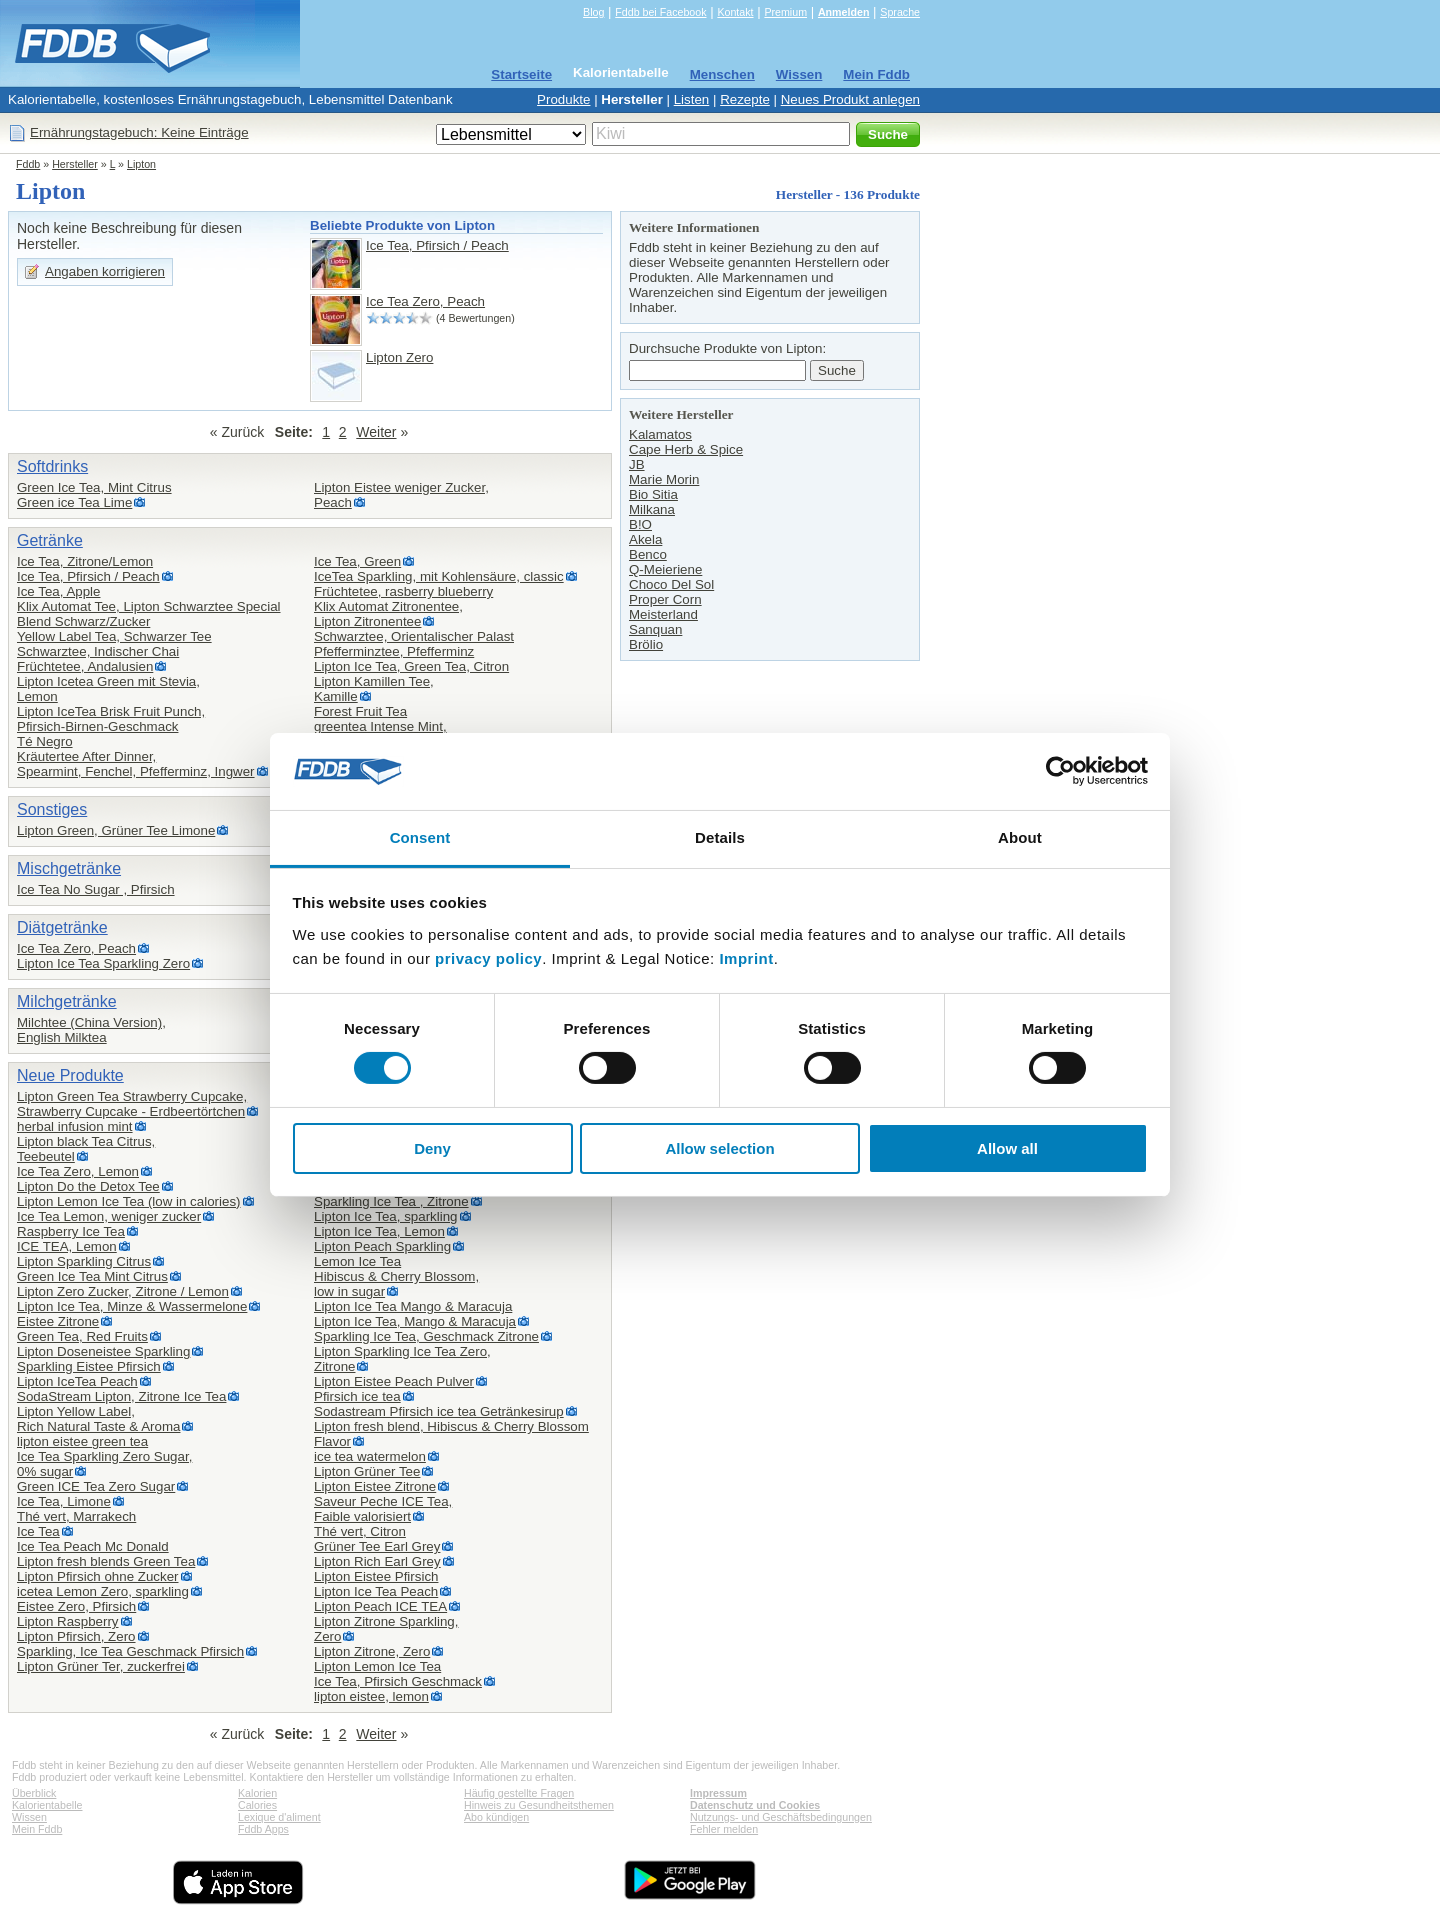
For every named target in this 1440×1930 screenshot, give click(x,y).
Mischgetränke (69, 868)
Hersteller (632, 99)
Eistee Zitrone (58, 1321)
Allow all (1007, 1148)
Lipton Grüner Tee (367, 1471)
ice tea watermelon (370, 1456)
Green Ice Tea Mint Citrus (92, 1276)
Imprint (746, 958)
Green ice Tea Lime (74, 502)
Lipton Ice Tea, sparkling (386, 1216)
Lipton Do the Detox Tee (88, 1186)
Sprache (900, 12)
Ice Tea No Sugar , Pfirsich (96, 889)
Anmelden (844, 12)
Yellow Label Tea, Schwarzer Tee (114, 636)
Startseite (521, 74)
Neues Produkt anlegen (850, 99)
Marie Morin (664, 479)
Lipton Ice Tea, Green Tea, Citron (411, 666)
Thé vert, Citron (360, 1531)
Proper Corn (665, 599)
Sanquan (655, 629)
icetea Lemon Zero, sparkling (103, 1591)
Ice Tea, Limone (64, 1501)
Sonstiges (52, 809)
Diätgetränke (62, 927)
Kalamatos (660, 434)
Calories (257, 1805)
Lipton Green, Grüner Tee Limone (116, 830)
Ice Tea (38, 1531)
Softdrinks (52, 466)
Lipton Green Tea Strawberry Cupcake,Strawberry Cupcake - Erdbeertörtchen (132, 1104)
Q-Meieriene (665, 569)
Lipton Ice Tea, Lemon (379, 1231)
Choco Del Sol (671, 584)
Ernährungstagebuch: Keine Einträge (139, 132)
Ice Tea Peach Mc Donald (93, 1546)
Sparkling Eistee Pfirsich (89, 1366)
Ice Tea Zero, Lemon (78, 1171)
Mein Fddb (876, 74)
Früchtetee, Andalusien (85, 666)
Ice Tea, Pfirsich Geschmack (398, 1681)
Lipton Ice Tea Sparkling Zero (103, 963)
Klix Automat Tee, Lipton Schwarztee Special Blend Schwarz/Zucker (149, 614)
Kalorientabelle (621, 72)
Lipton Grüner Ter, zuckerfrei (101, 1666)
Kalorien (257, 1793)
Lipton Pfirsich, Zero (76, 1636)
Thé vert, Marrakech (76, 1516)
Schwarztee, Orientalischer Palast (414, 636)
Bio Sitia (653, 494)
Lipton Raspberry (68, 1621)
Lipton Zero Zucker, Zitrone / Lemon (123, 1291)
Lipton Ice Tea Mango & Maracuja (413, 1306)
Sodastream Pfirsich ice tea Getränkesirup (439, 1411)
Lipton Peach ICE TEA (380, 1606)
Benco (648, 554)
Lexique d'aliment (279, 1817)
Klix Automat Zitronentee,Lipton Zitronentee (388, 614)
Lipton (141, 164)
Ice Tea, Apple (59, 591)
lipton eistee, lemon (371, 1696)
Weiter (376, 432)
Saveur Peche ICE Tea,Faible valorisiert (383, 1509)
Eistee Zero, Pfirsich (76, 1606)
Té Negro (45, 741)
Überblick (34, 1793)
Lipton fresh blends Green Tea (106, 1561)
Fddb (28, 164)
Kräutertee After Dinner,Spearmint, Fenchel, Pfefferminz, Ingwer (136, 764)
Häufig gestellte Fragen (519, 1793)
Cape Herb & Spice (686, 449)
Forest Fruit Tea (360, 711)
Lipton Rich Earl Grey (377, 1561)
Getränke (50, 540)
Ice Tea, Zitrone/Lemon (85, 561)
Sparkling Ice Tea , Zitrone (391, 1201)
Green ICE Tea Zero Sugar (96, 1486)
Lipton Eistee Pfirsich (376, 1576)
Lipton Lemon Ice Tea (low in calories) (129, 1201)
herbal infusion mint (75, 1126)
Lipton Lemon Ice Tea (377, 1666)
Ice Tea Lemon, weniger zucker (109, 1216)
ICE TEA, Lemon (67, 1246)
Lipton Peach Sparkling (382, 1246)
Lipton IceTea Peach (77, 1381)
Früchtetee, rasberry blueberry (403, 591)
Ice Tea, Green (357, 561)
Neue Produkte (70, 1075)
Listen (692, 99)
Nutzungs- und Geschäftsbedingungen (781, 1817)
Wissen (799, 74)
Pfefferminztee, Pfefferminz (394, 651)
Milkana (652, 509)
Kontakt (735, 12)
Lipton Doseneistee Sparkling (103, 1351)
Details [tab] (720, 837)
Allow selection (719, 1148)
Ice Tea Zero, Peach (425, 301)
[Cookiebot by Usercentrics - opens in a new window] (1060, 771)
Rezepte (745, 99)
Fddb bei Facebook (660, 12)
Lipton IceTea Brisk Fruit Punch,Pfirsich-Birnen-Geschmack (111, 719)
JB (637, 464)
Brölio (646, 644)
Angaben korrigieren (105, 271)
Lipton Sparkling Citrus (84, 1261)
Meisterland (663, 614)
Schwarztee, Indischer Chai (98, 651)
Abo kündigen (496, 1817)
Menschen (722, 74)
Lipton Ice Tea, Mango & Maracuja (415, 1321)
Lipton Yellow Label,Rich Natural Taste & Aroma (98, 1419)
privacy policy (488, 958)
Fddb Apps (263, 1829)
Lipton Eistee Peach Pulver (394, 1381)
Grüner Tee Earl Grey (377, 1546)
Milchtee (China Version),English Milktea (91, 1030)
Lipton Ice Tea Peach (376, 1591)
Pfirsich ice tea (357, 1396)
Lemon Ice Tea (357, 1261)
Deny (432, 1148)
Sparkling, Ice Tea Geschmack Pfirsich (130, 1651)
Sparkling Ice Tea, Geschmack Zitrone (426, 1336)
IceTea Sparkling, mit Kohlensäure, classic (439, 576)
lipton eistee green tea (82, 1441)
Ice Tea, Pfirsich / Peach (437, 245)
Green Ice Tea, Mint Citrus (94, 487)
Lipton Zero (399, 357)
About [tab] (1020, 837)
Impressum (718, 1793)
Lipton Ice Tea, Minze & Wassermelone (132, 1306)
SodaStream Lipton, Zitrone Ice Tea (121, 1396)
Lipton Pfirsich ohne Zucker (98, 1576)
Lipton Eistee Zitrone (375, 1486)
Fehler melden (724, 1829)
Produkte (563, 99)
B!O (640, 524)
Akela (645, 539)
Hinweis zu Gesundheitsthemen (539, 1805)
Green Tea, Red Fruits (82, 1336)
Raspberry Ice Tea (71, 1231)
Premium (785, 12)
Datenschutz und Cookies (755, 1805)
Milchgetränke (67, 1001)
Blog (593, 12)
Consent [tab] (420, 837)
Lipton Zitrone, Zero (372, 1651)
